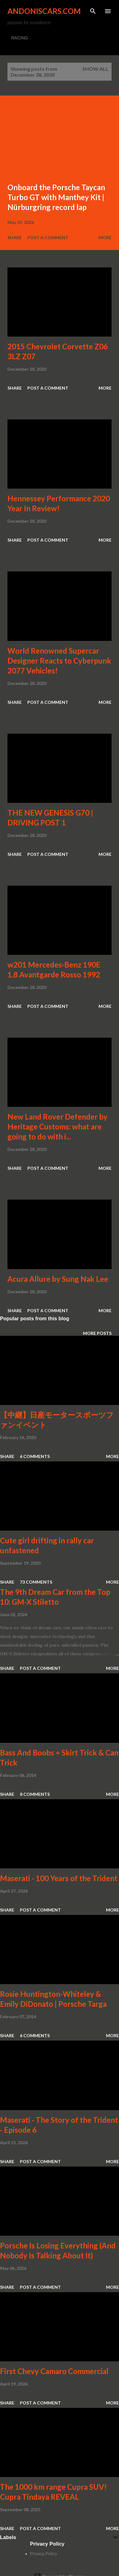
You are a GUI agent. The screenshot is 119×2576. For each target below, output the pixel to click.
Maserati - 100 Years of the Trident (58, 1878)
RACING (19, 37)
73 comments (36, 1582)
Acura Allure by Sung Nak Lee (57, 1278)
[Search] (93, 11)
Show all (95, 69)
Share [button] (14, 237)
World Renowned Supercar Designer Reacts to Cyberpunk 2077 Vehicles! (59, 660)
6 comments (35, 1456)
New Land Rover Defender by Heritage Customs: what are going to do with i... (57, 1126)
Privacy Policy (43, 2553)
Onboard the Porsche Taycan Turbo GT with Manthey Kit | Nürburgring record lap (56, 197)
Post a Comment (47, 237)
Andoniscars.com (44, 11)
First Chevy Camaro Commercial (54, 2371)
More (105, 237)
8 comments (35, 1794)
